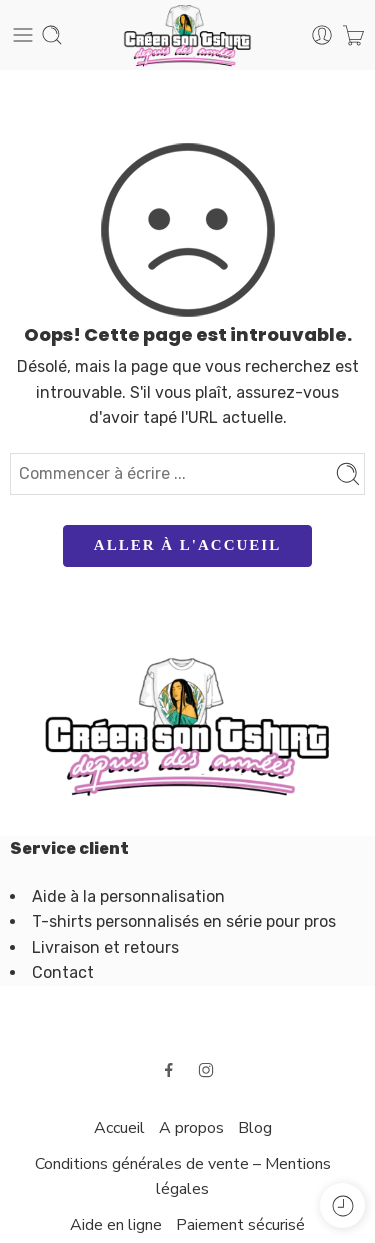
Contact (63, 972)
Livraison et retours (105, 947)
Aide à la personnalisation (128, 896)
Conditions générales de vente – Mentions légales (183, 1177)
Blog (255, 1128)
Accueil (119, 1128)
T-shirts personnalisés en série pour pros (184, 921)
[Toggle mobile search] (52, 35)
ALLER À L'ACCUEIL (187, 545)
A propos (191, 1128)
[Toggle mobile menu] (23, 35)
